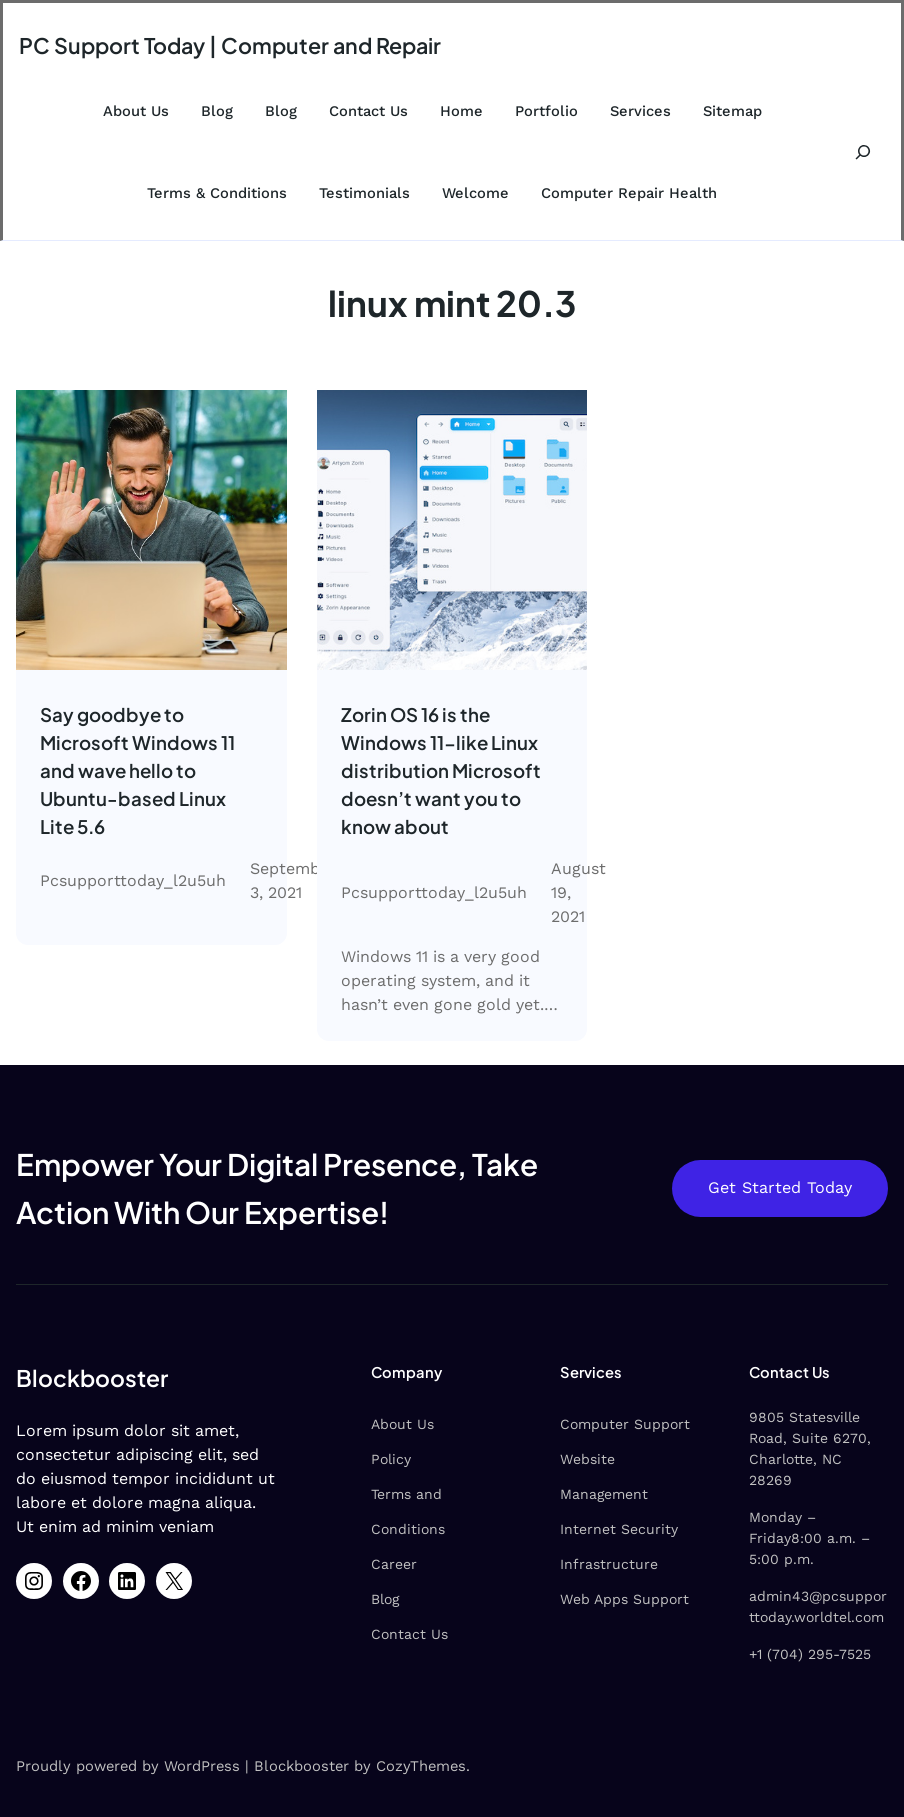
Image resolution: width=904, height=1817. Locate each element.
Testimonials (364, 193)
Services (640, 111)
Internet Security (619, 1529)
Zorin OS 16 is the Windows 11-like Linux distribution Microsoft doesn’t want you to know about (441, 770)
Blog (217, 111)
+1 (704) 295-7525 (810, 1654)
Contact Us (368, 111)
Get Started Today (780, 1187)
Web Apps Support (624, 1599)
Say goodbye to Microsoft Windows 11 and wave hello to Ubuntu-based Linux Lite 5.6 (137, 770)
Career (394, 1564)
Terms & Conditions (217, 193)
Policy (391, 1459)
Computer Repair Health (629, 193)
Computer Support (625, 1424)
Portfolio (546, 111)
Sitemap (732, 111)
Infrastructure (609, 1564)
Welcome (475, 193)
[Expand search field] (863, 152)
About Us (136, 111)
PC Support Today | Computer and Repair (230, 45)
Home (461, 111)
